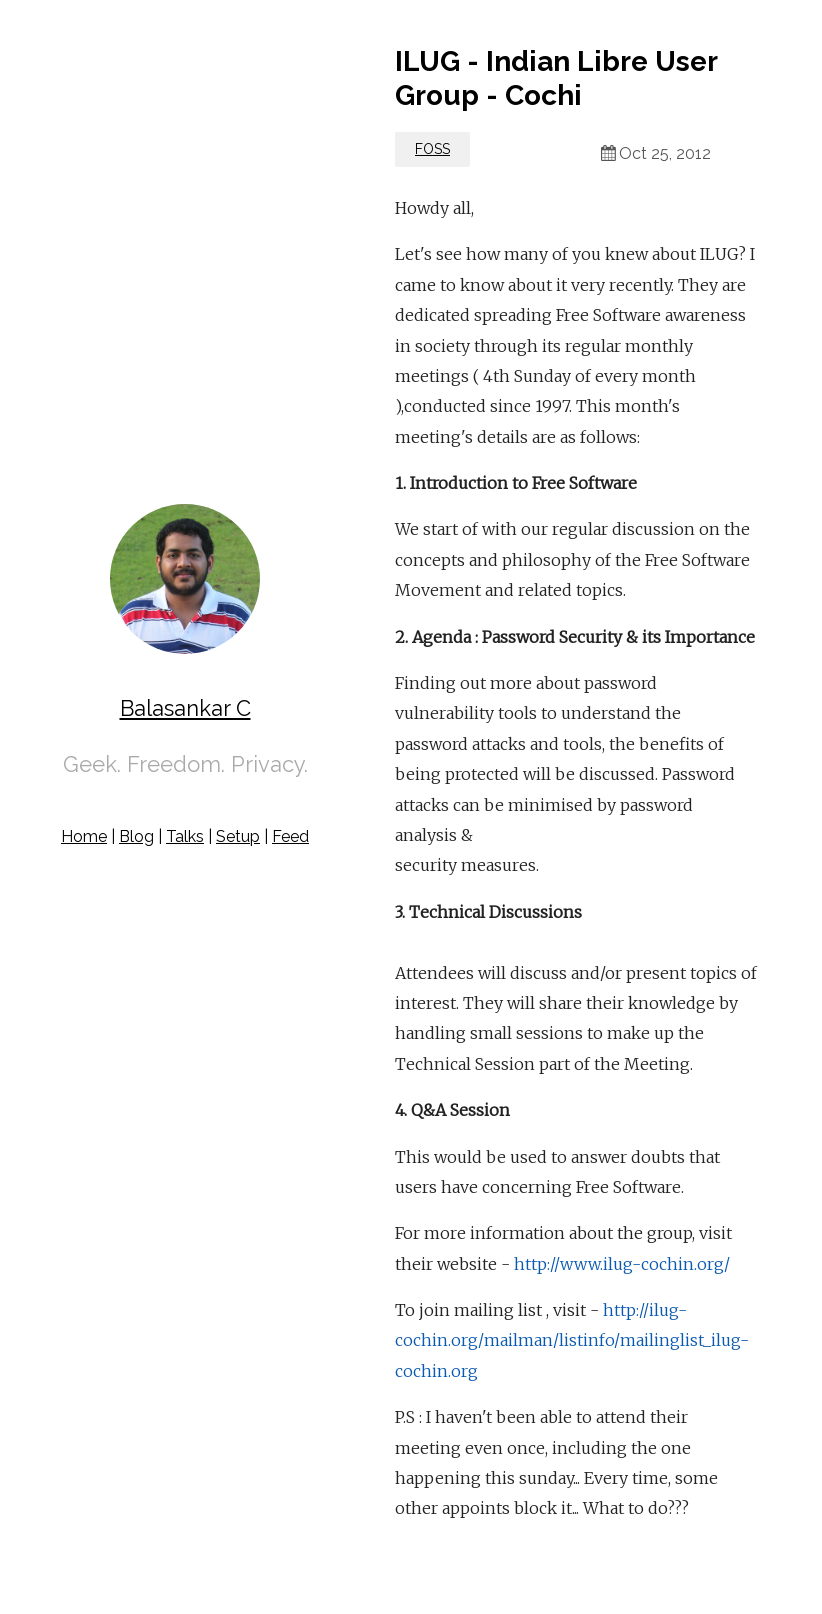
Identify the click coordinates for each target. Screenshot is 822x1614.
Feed (290, 836)
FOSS (432, 149)
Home (84, 836)
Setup (238, 836)
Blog (136, 836)
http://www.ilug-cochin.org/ (622, 1264)
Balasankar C (185, 708)
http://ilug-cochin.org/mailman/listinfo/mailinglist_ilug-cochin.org (572, 1340)
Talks (185, 836)
